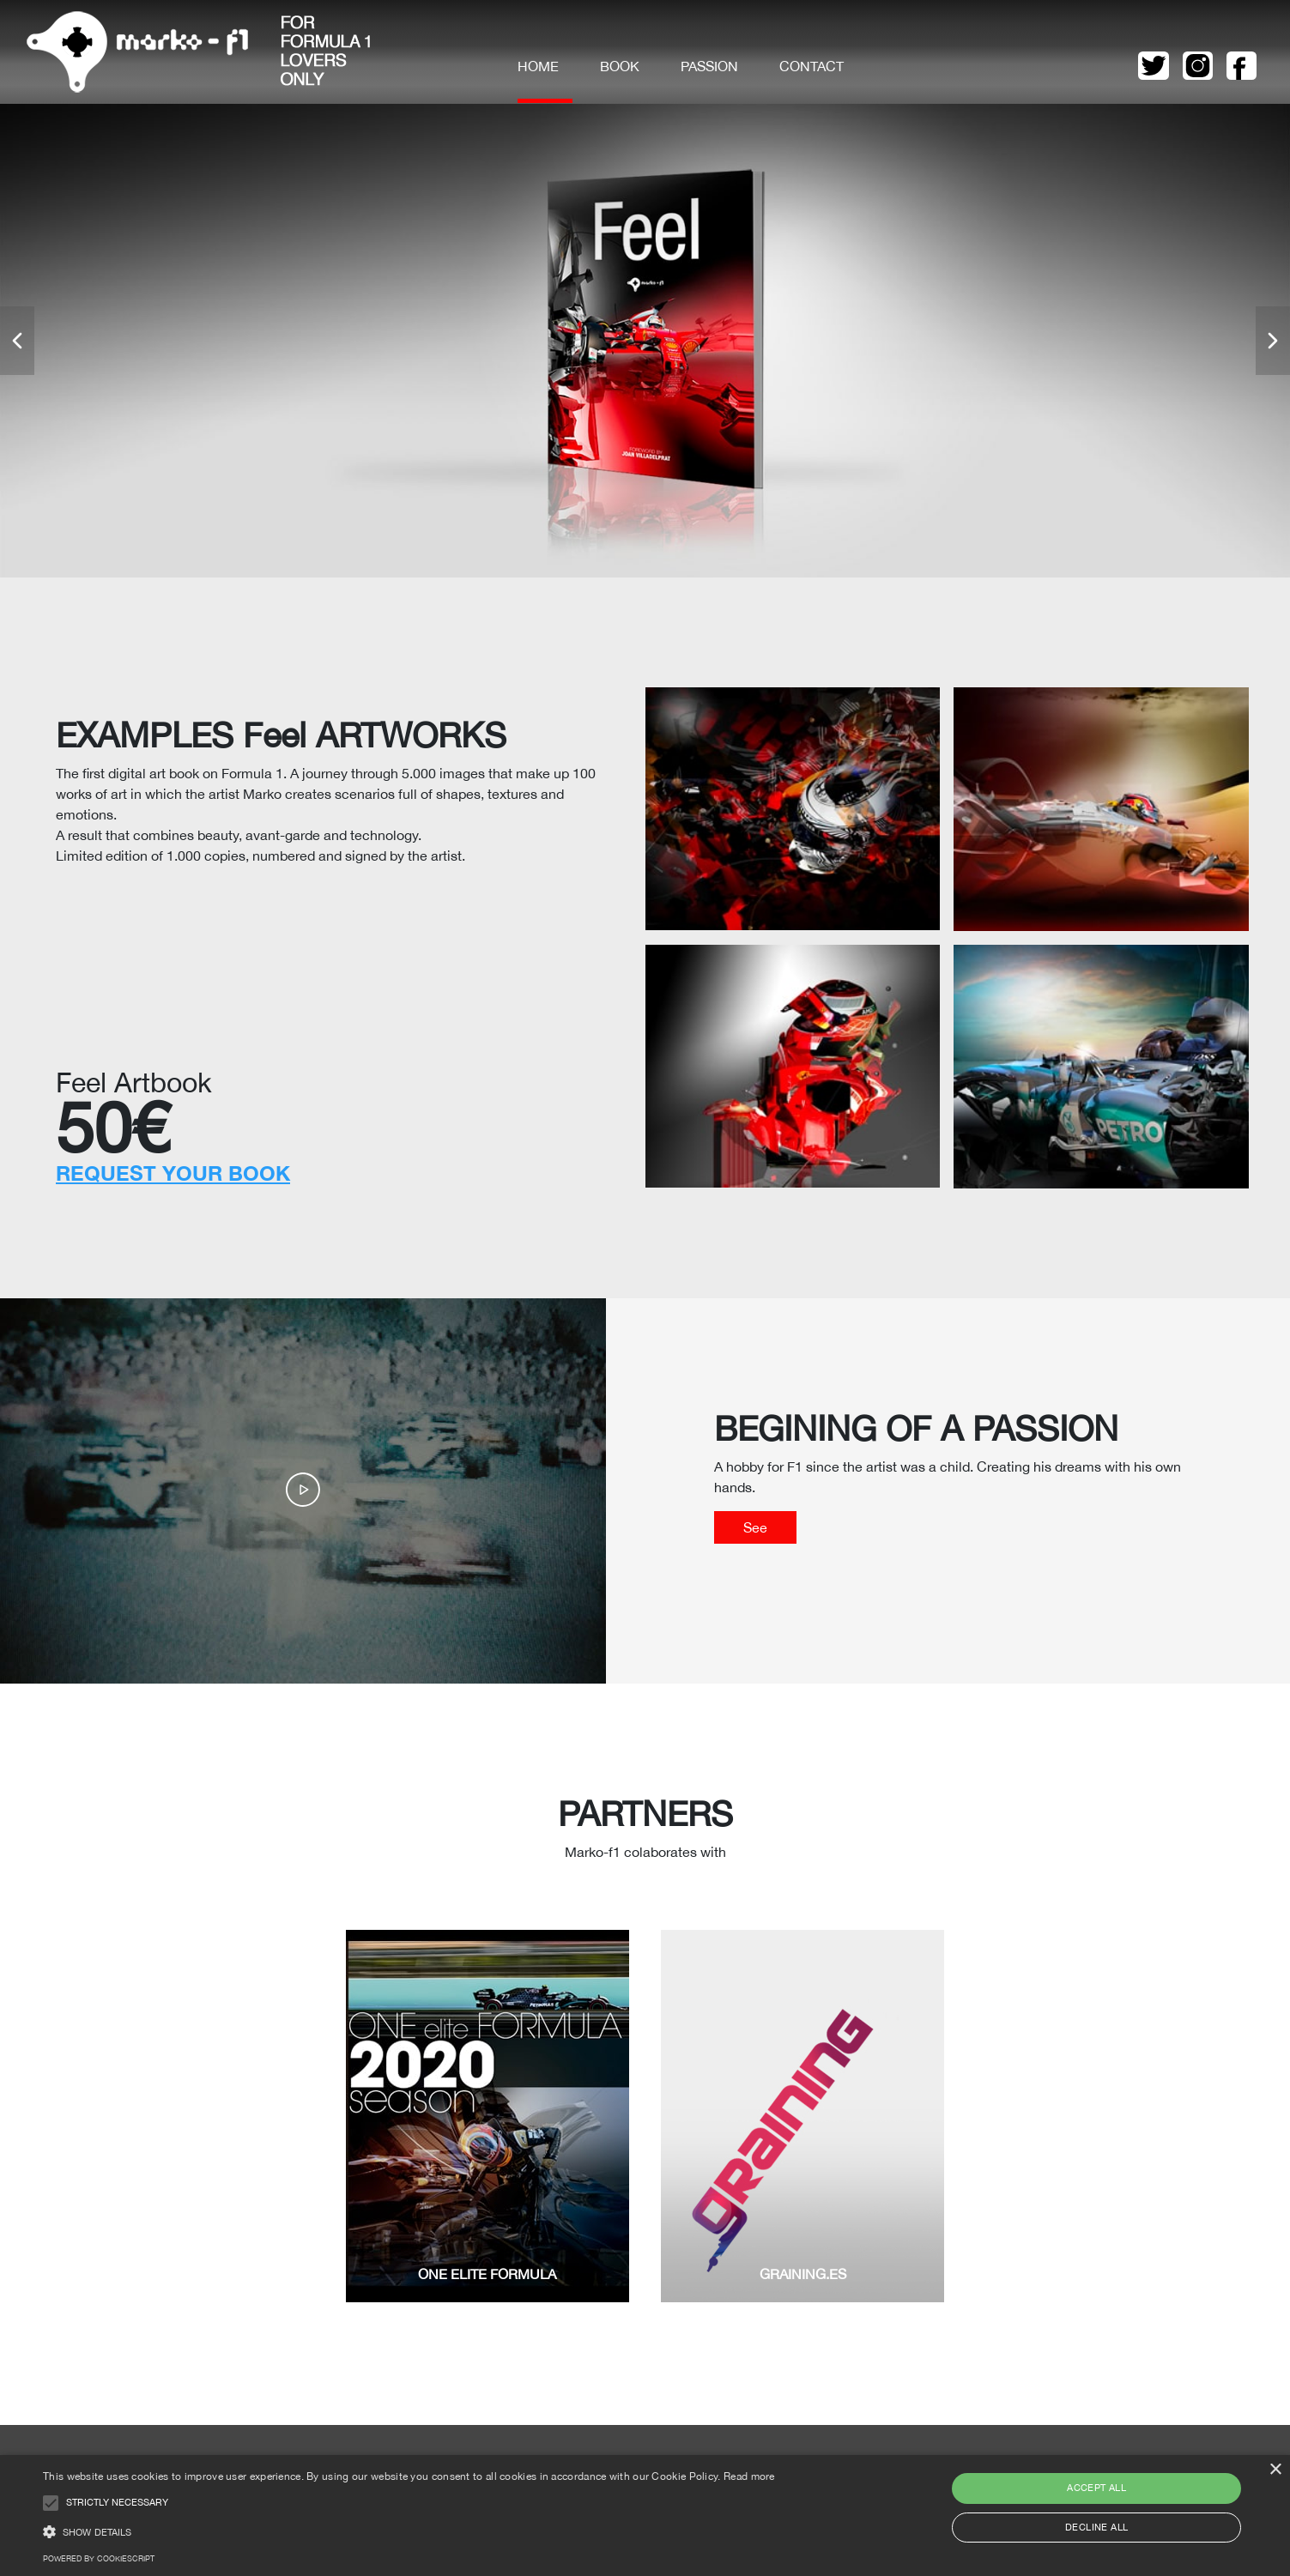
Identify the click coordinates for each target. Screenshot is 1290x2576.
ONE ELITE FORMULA (487, 2274)
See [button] (755, 1527)
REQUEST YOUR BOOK (173, 1173)
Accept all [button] (1096, 2487)
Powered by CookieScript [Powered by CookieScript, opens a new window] (98, 2558)
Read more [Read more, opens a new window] (749, 2476)
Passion (709, 66)
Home (538, 66)
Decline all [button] (1096, 2527)
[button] (17, 340)
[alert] (645, 2515)
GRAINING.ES (803, 2274)
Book (619, 66)
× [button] (1275, 2470)
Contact (811, 66)
